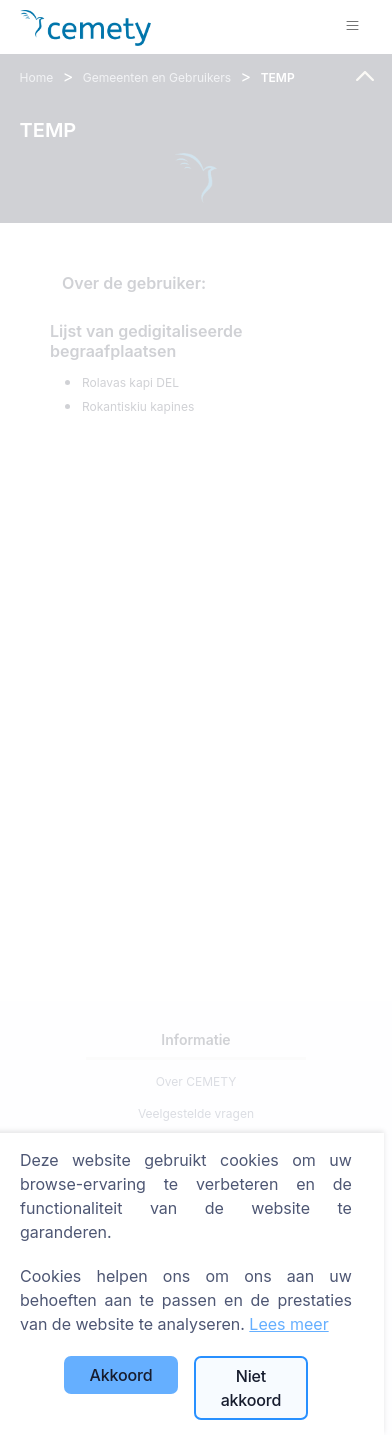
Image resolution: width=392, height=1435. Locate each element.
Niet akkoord (251, 1388)
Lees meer (288, 1324)
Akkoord (121, 1375)
